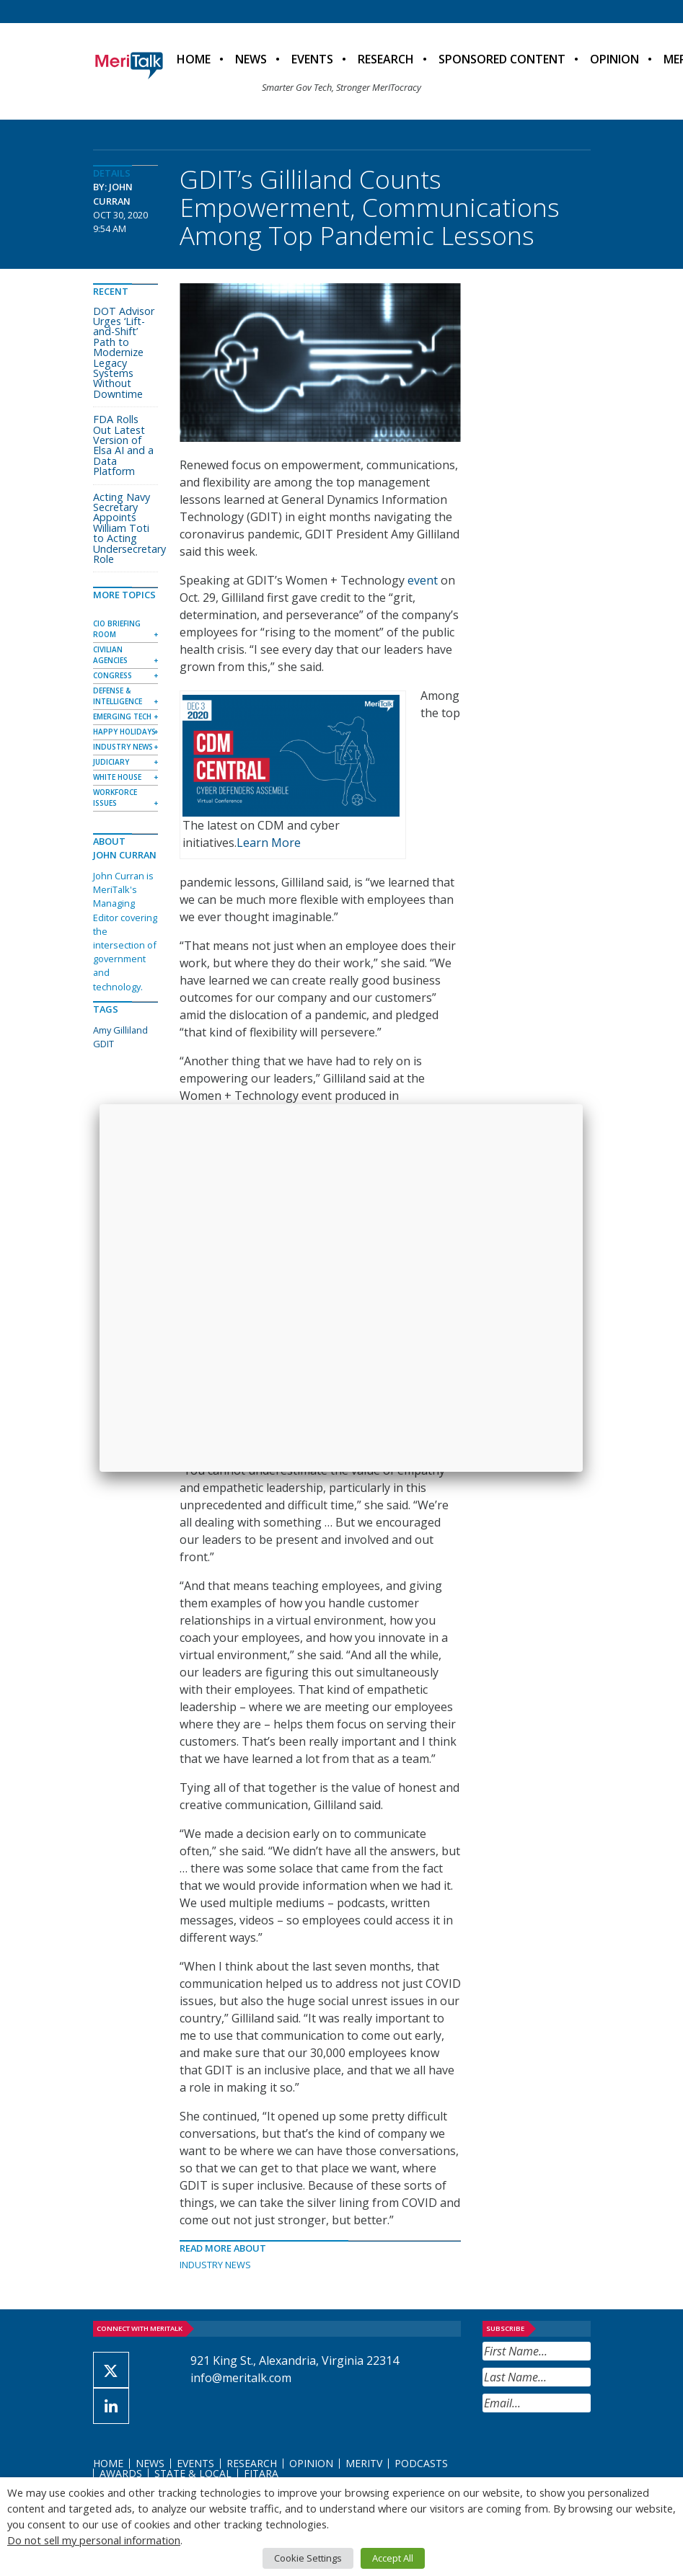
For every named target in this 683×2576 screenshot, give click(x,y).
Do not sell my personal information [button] (93, 2540)
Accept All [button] (392, 2557)
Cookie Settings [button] (308, 2557)
